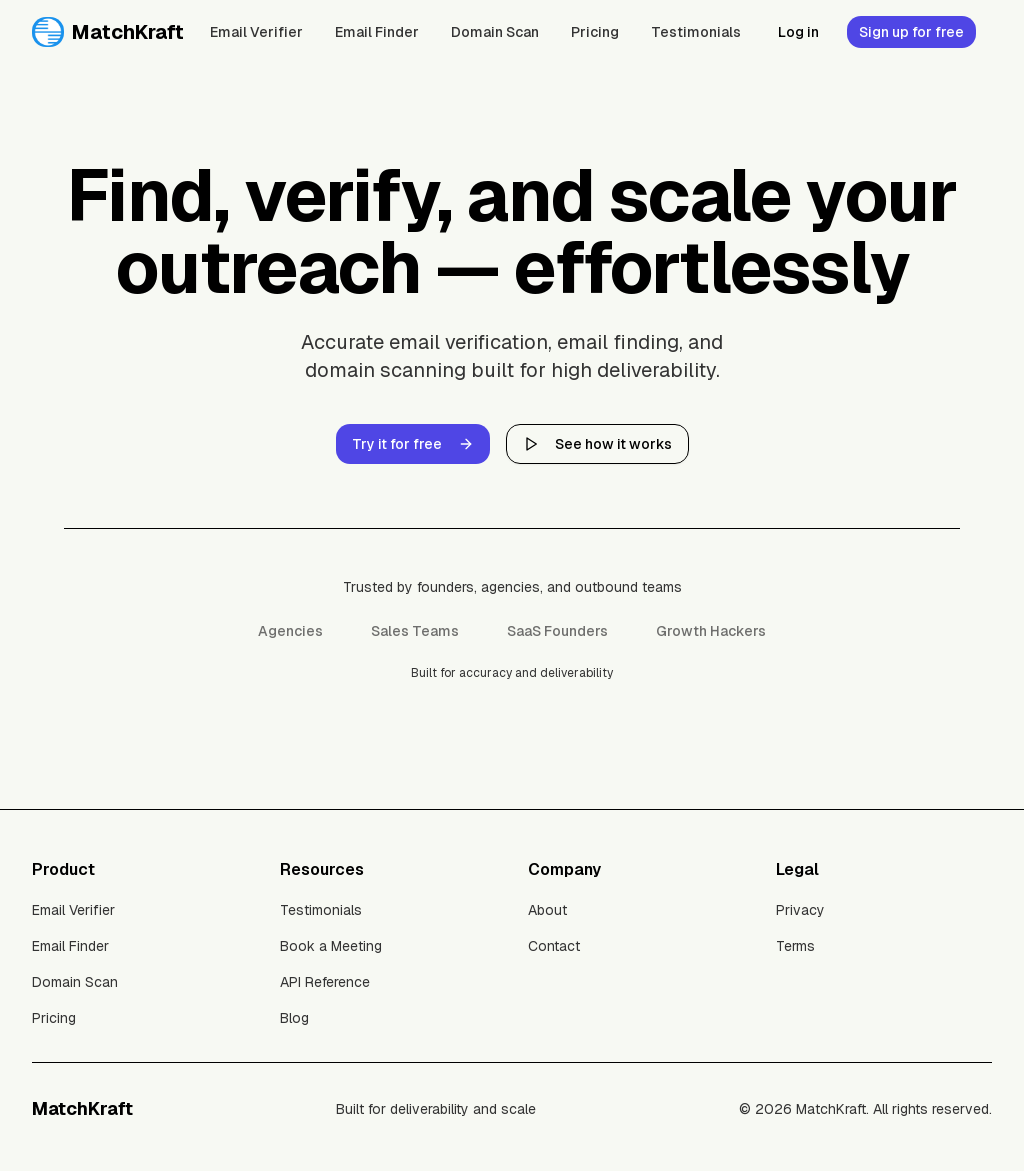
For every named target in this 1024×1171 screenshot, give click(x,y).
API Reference (325, 982)
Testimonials (696, 32)
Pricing (595, 32)
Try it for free (413, 444)
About (547, 910)
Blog (294, 1018)
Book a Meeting (331, 946)
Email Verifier (256, 32)
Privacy (800, 910)
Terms (795, 946)
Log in (798, 32)
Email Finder (377, 32)
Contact (554, 946)
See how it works (597, 444)
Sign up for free (911, 32)
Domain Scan (495, 32)
